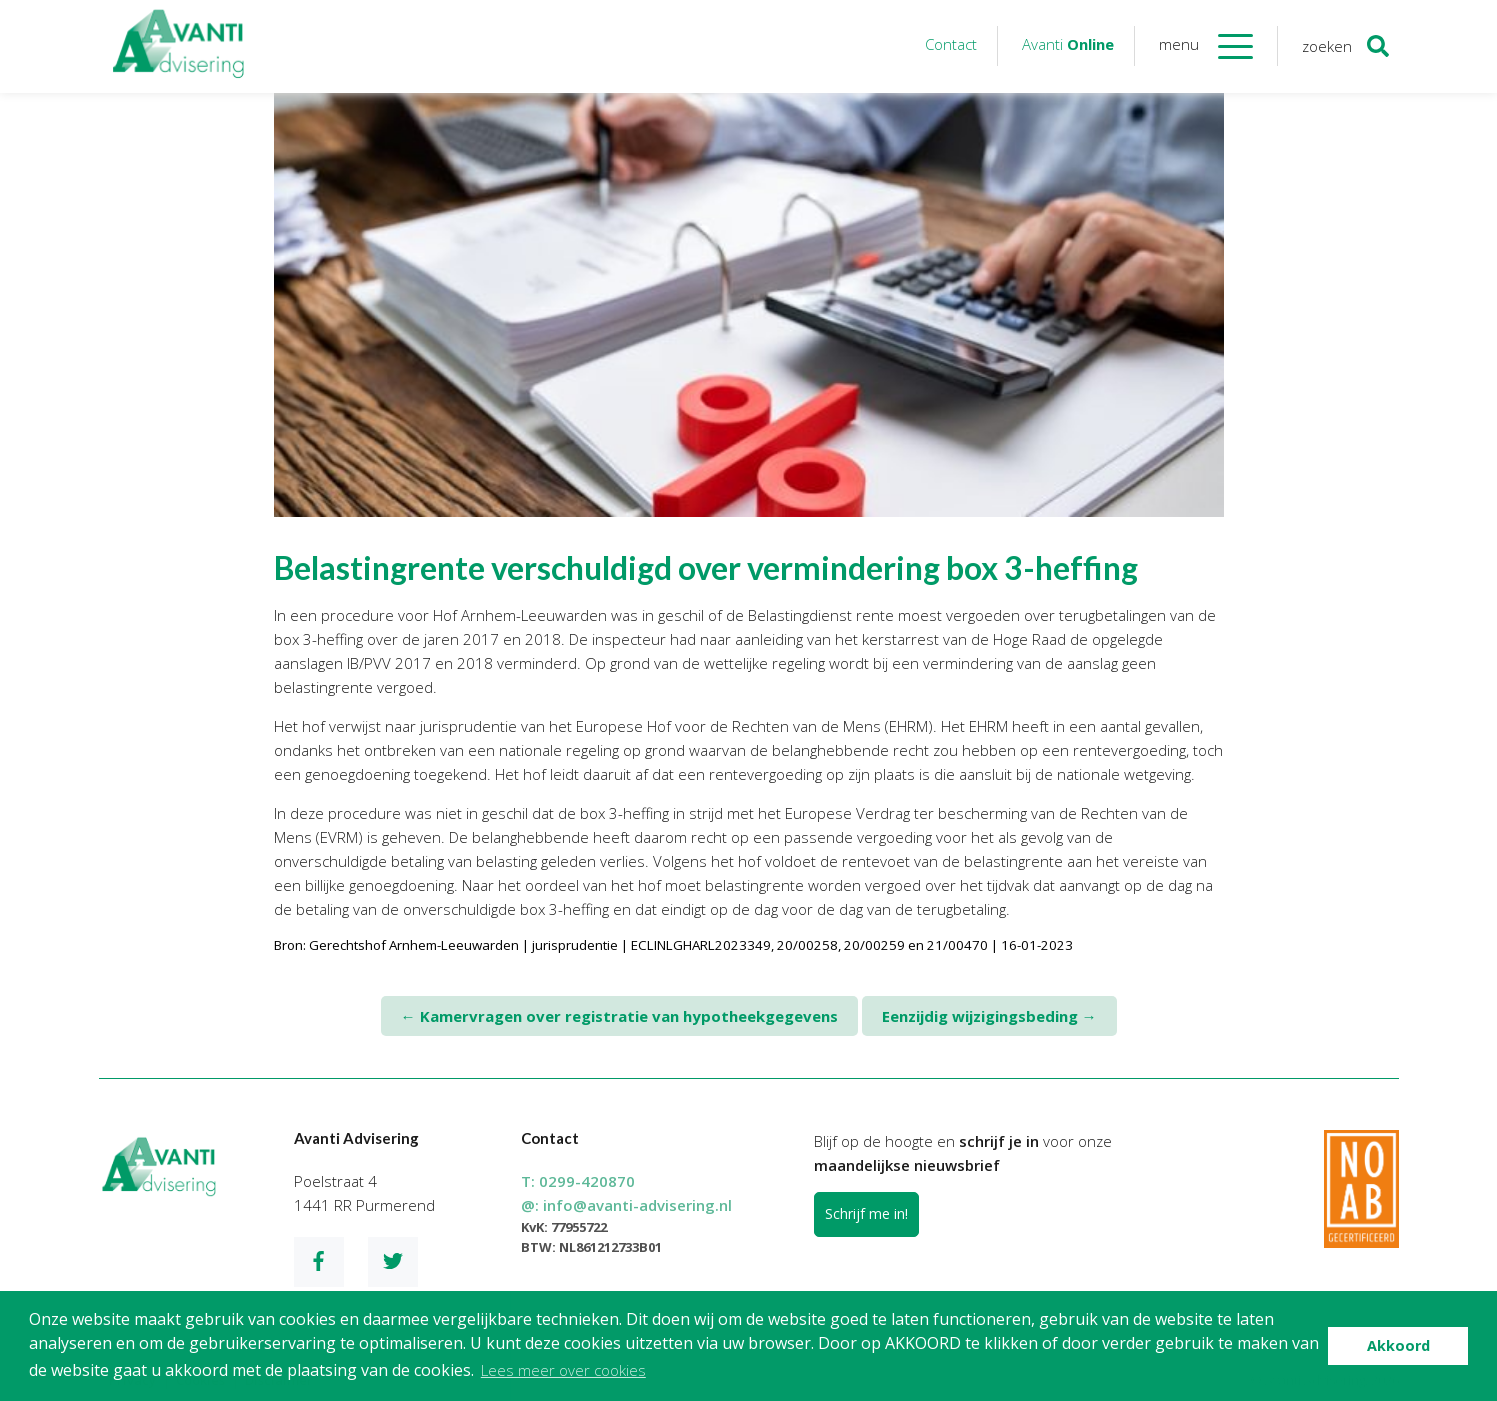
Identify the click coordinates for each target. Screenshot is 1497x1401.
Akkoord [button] (1398, 1345)
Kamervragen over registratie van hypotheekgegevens (619, 1016)
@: (626, 1205)
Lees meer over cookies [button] (563, 1370)
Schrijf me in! (866, 1213)
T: (578, 1181)
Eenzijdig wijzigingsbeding (989, 1016)
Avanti (1068, 44)
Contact (951, 44)
